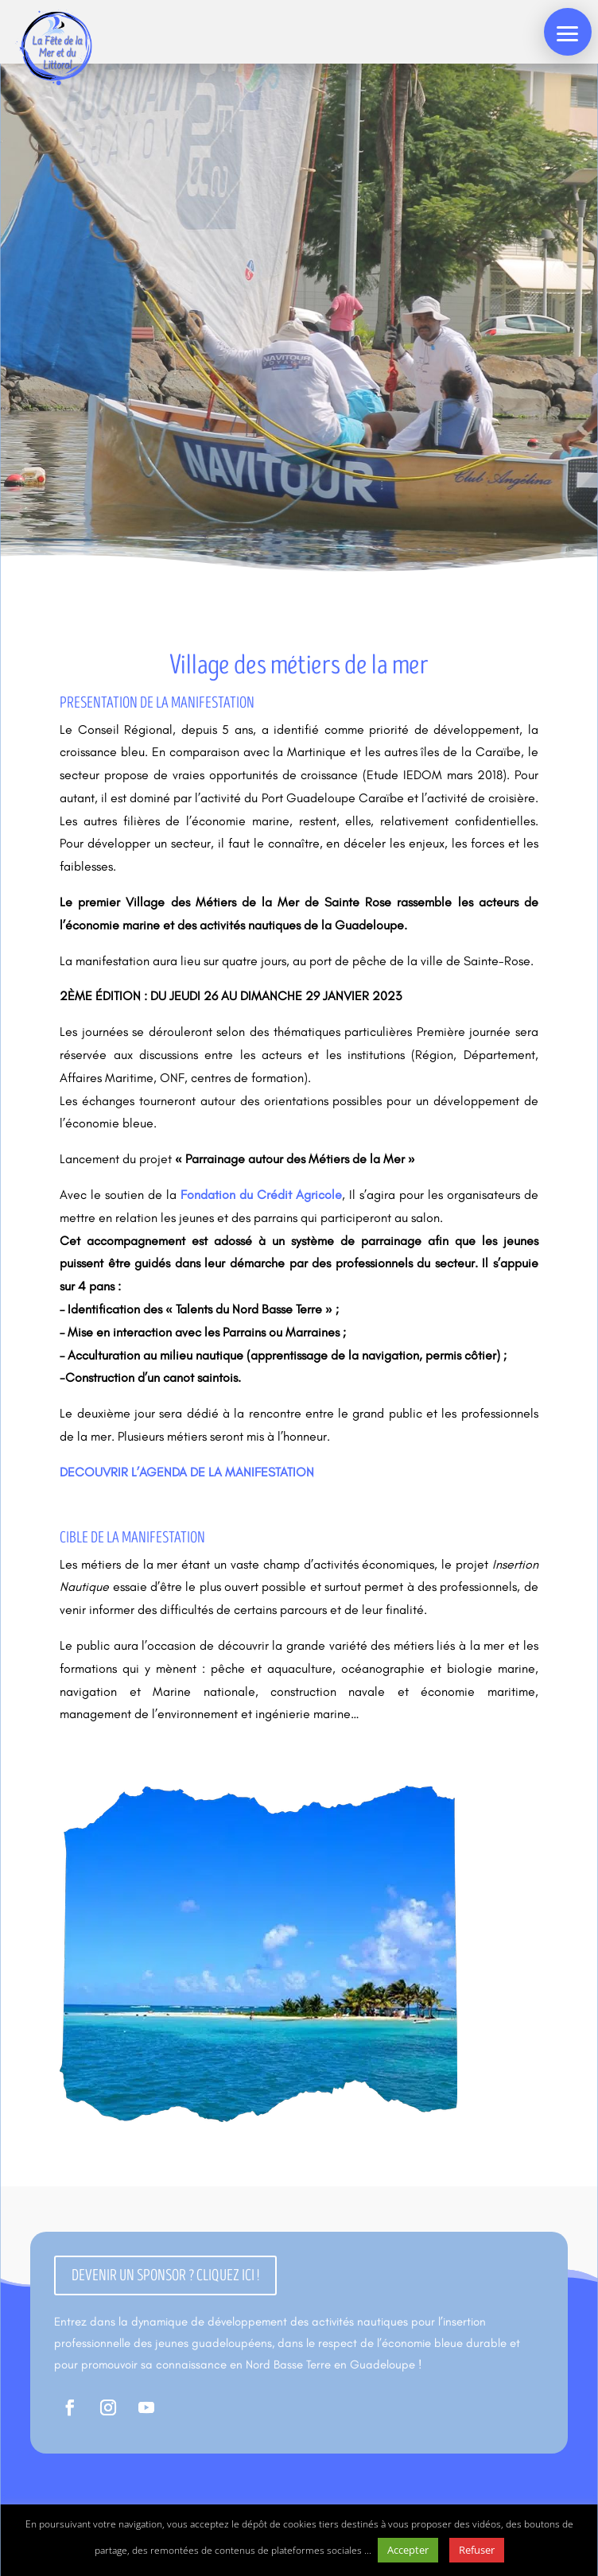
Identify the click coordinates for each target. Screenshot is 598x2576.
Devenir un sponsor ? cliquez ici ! (165, 2275)
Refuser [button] (477, 2550)
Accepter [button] (408, 2550)
